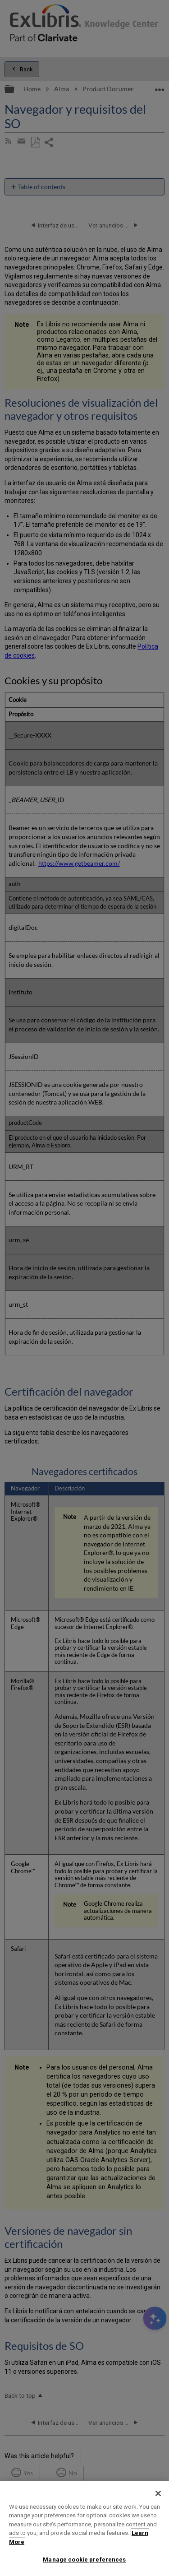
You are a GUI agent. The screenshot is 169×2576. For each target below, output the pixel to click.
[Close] (158, 2493)
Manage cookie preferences (84, 2559)
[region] (84, 2528)
